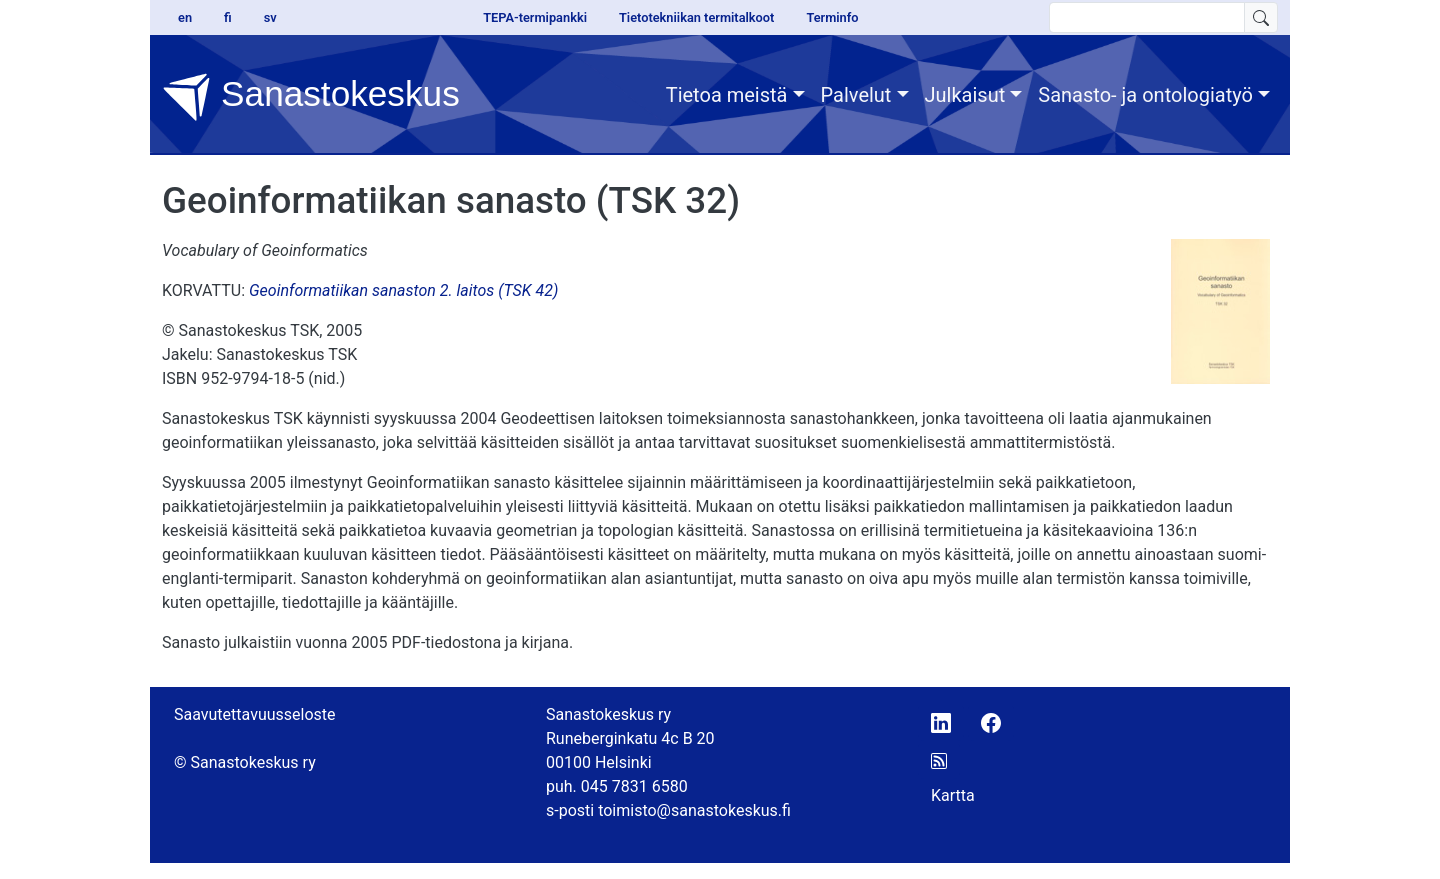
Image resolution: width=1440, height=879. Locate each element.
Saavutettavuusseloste (255, 714)
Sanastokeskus (311, 97)
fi (228, 17)
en (185, 17)
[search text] (1147, 17)
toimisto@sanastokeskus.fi (694, 810)
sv (270, 17)
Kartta (953, 795)
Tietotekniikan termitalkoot (696, 17)
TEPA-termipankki (535, 17)
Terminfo (832, 17)
